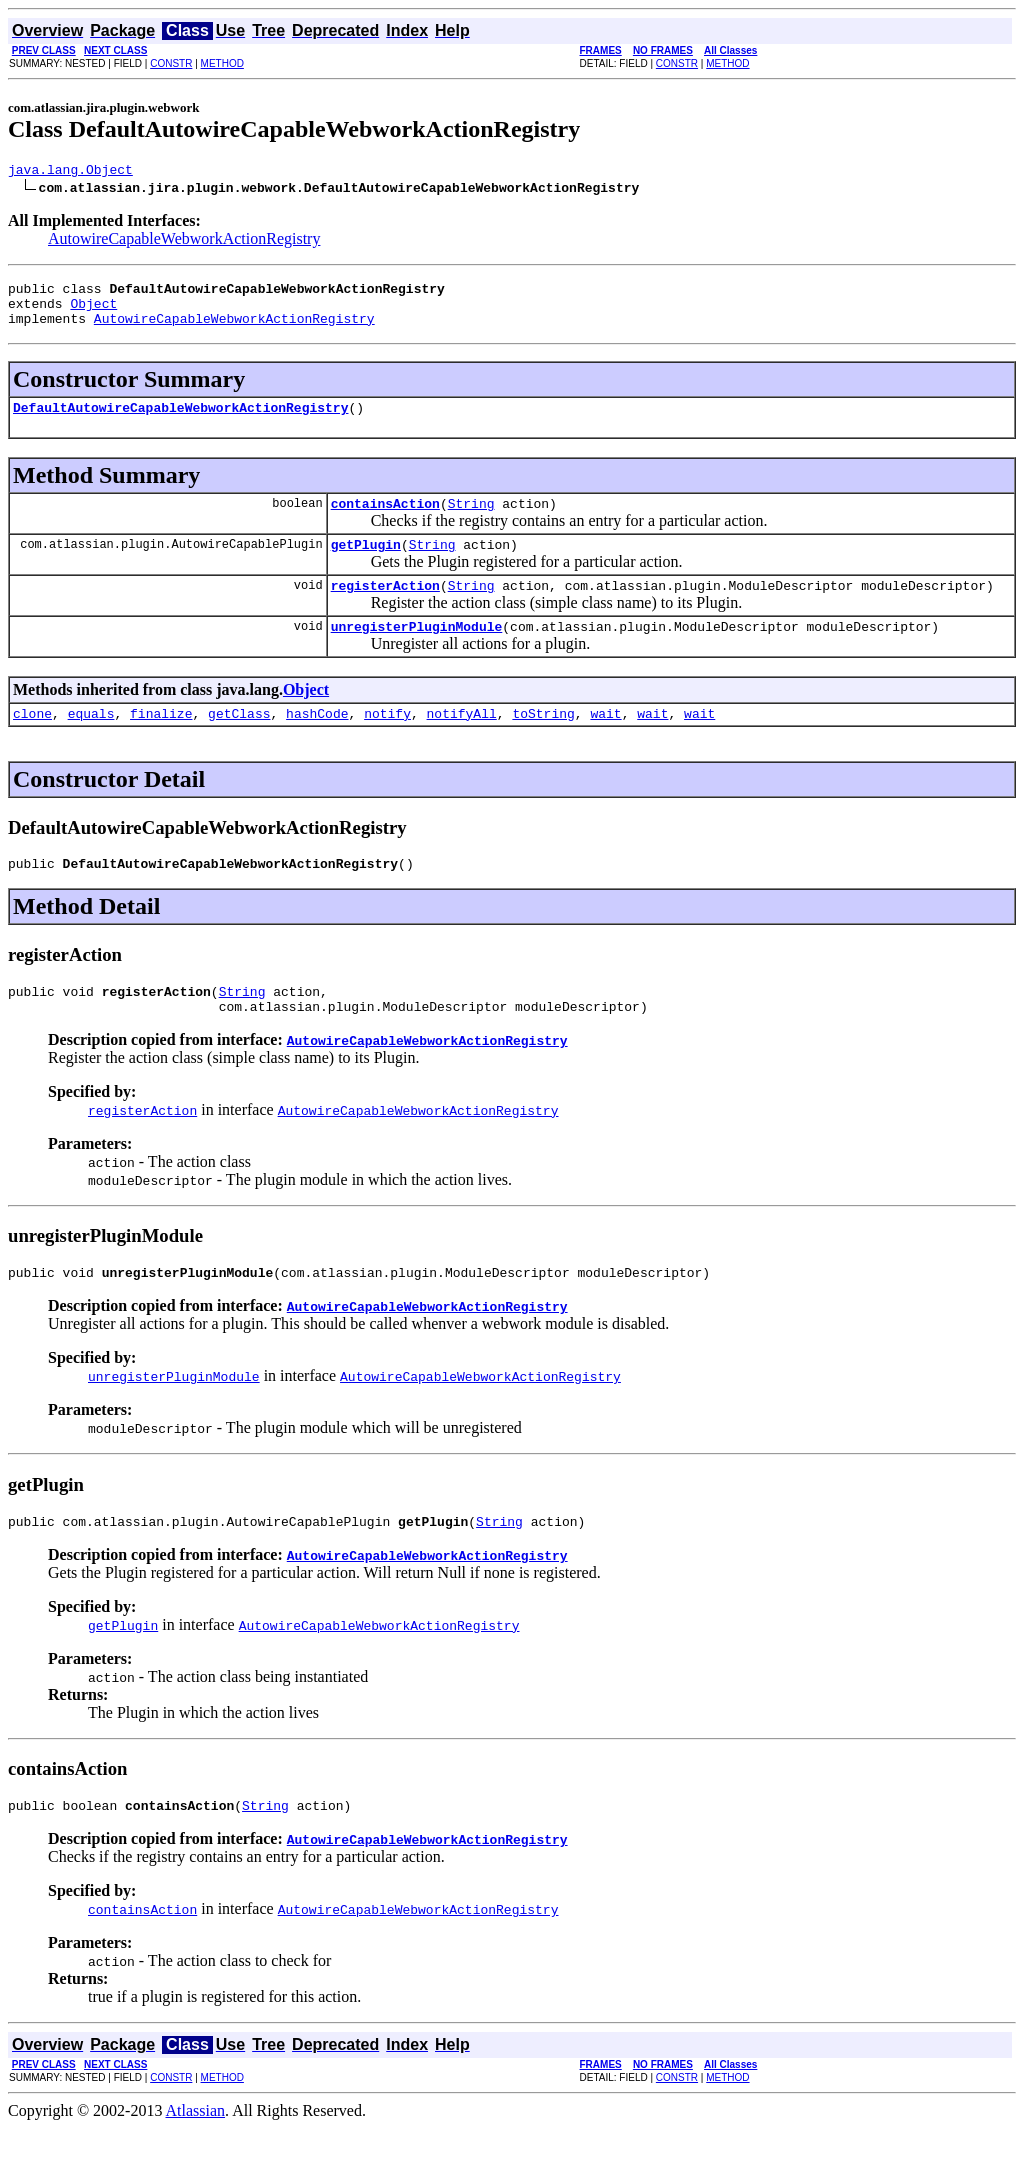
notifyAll (462, 743)
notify (387, 743)
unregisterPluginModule (417, 653)
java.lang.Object (70, 172)
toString (543, 743)
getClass (239, 743)
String (471, 521)
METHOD (222, 63)
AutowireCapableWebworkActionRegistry (184, 241)
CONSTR (171, 63)
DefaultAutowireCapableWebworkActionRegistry (180, 422)
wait (605, 743)
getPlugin (366, 565)
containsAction (385, 521)
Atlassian (196, 2158)
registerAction (385, 609)
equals (91, 743)
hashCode (317, 743)
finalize (161, 743)
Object (93, 312)
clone (32, 743)
